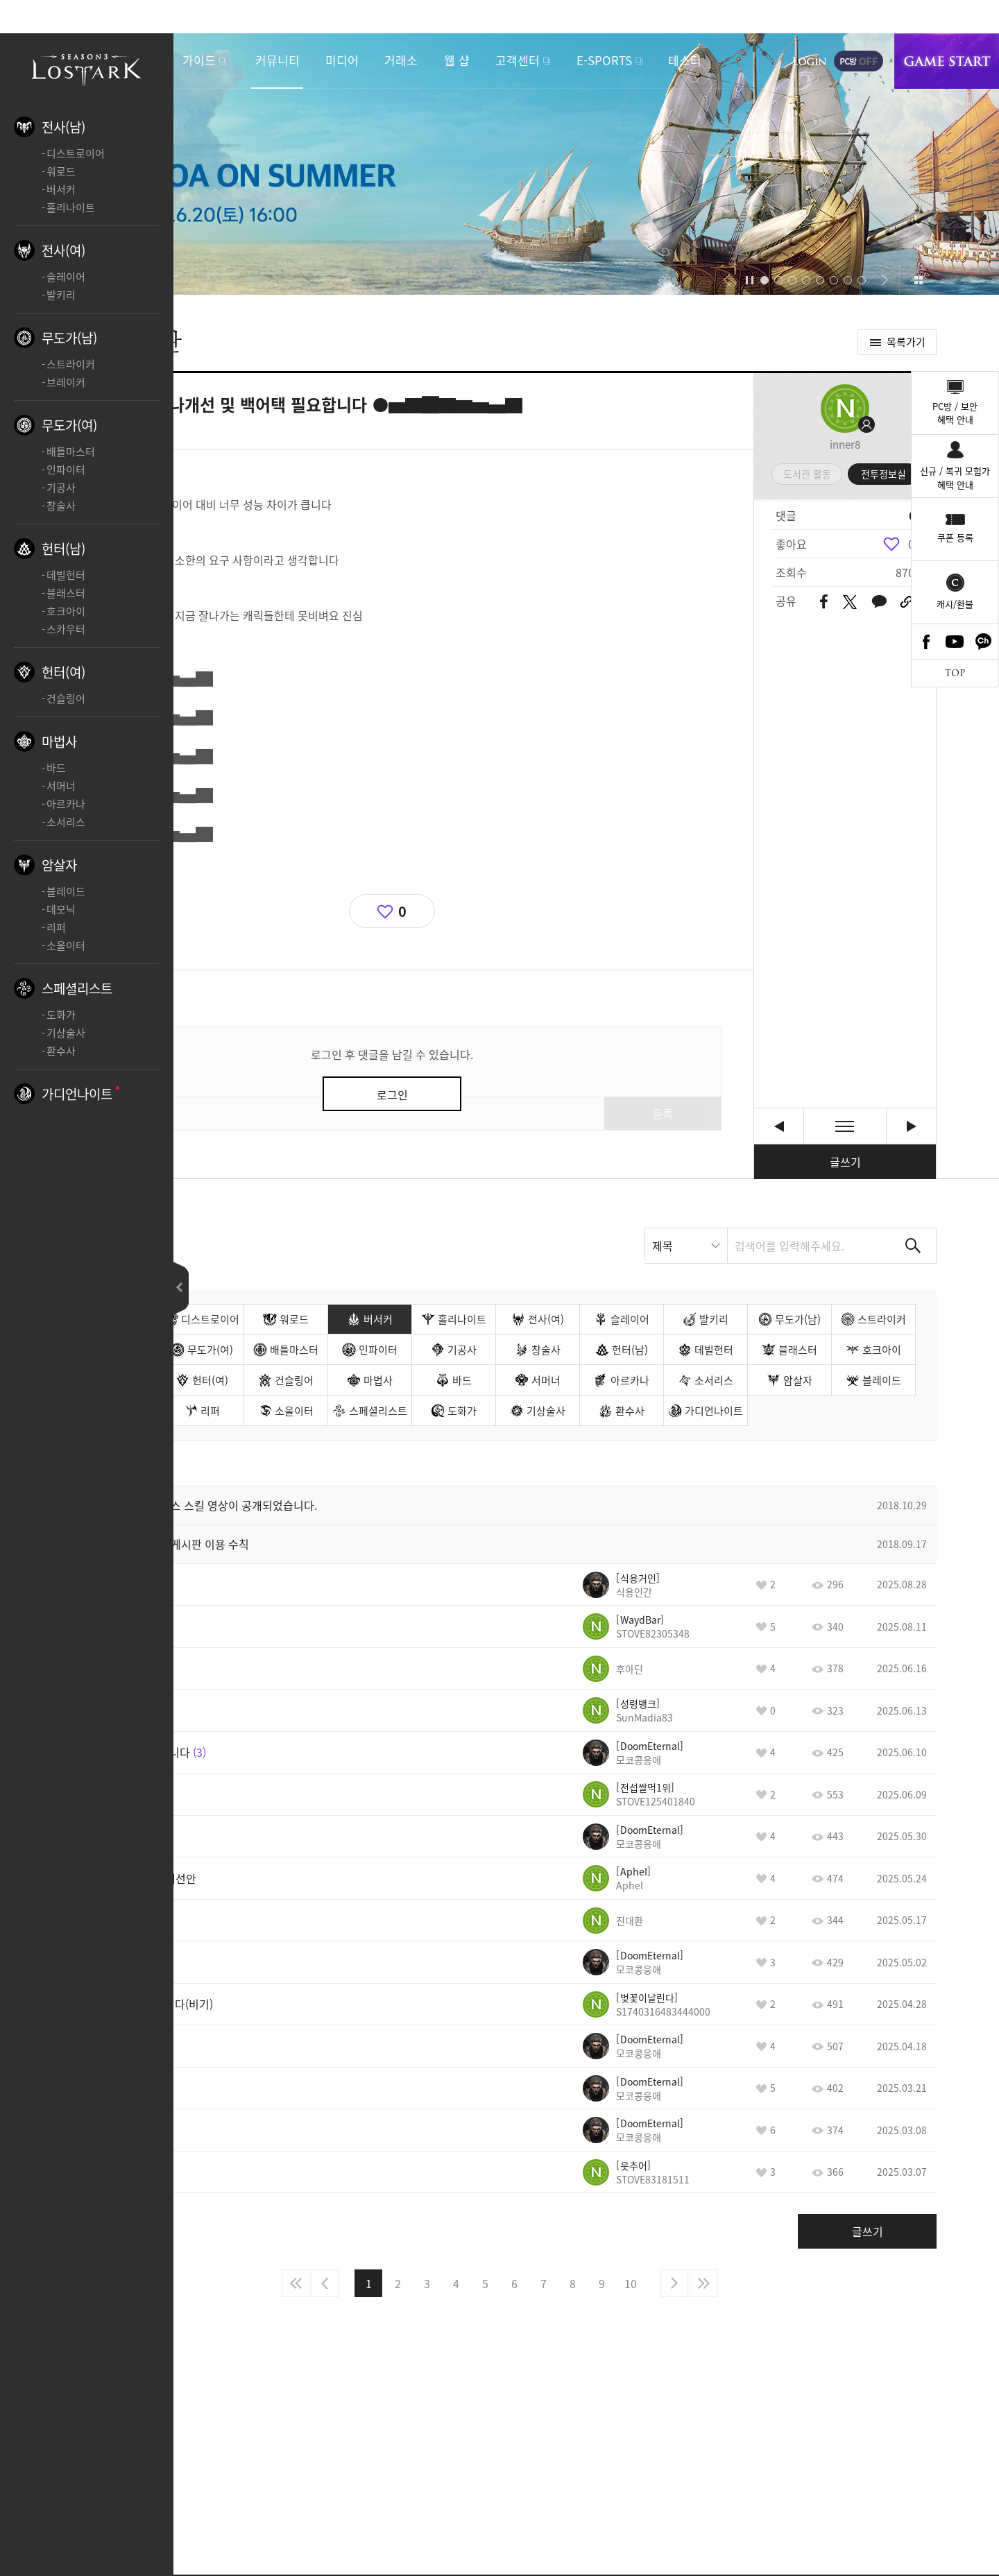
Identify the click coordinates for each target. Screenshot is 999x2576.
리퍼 (56, 927)
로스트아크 (87, 68)
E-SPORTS (604, 60)
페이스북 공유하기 (824, 602)
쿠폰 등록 (955, 537)
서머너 (61, 785)
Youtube (955, 641)
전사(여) (63, 250)
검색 (913, 1246)
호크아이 (65, 611)
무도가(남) (69, 337)
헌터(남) (63, 548)
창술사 (61, 505)
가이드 (199, 60)
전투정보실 (883, 474)
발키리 (61, 294)
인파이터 (65, 469)
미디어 (342, 60)
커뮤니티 (277, 60)
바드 (56, 767)
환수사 (61, 1050)
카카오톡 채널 (983, 641)
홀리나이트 (70, 207)
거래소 (401, 60)
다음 (674, 2283)
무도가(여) (69, 425)
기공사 (61, 487)
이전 (325, 2283)
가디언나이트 (77, 1094)
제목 (662, 1245)
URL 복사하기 (906, 602)
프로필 (845, 408)
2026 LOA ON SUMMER (499, 164)
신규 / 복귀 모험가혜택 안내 (955, 477)
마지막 (703, 2283)
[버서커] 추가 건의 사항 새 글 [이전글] (778, 1126)
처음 (295, 2283)
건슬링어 (65, 698)
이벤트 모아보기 (918, 280)
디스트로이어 (75, 153)
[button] (726, 280)
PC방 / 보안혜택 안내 (954, 413)
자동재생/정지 (750, 280)
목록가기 (906, 342)
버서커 (61, 189)
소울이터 (65, 945)
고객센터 (517, 60)
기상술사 (65, 1032)
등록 (662, 1113)
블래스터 (65, 593)
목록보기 (845, 1126)
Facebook (926, 641)
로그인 (809, 61)
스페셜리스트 (77, 988)
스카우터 (65, 629)
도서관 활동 (807, 474)
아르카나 (65, 804)
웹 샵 (457, 60)
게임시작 (946, 61)
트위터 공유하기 (849, 602)
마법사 (59, 741)
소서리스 (65, 822)
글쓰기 (845, 1161)
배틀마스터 (70, 451)
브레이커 (65, 382)
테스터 (684, 60)
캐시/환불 (955, 603)
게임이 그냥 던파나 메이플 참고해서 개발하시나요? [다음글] (911, 1126)
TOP (955, 673)
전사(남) (63, 127)
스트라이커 (70, 364)
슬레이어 (65, 276)
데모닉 (61, 909)
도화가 (61, 1014)
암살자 (59, 865)
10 (630, 2283)
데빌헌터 (65, 575)
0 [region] (911, 543)
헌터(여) (63, 672)
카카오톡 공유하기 (879, 602)
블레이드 (65, 891)
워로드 (61, 171)
